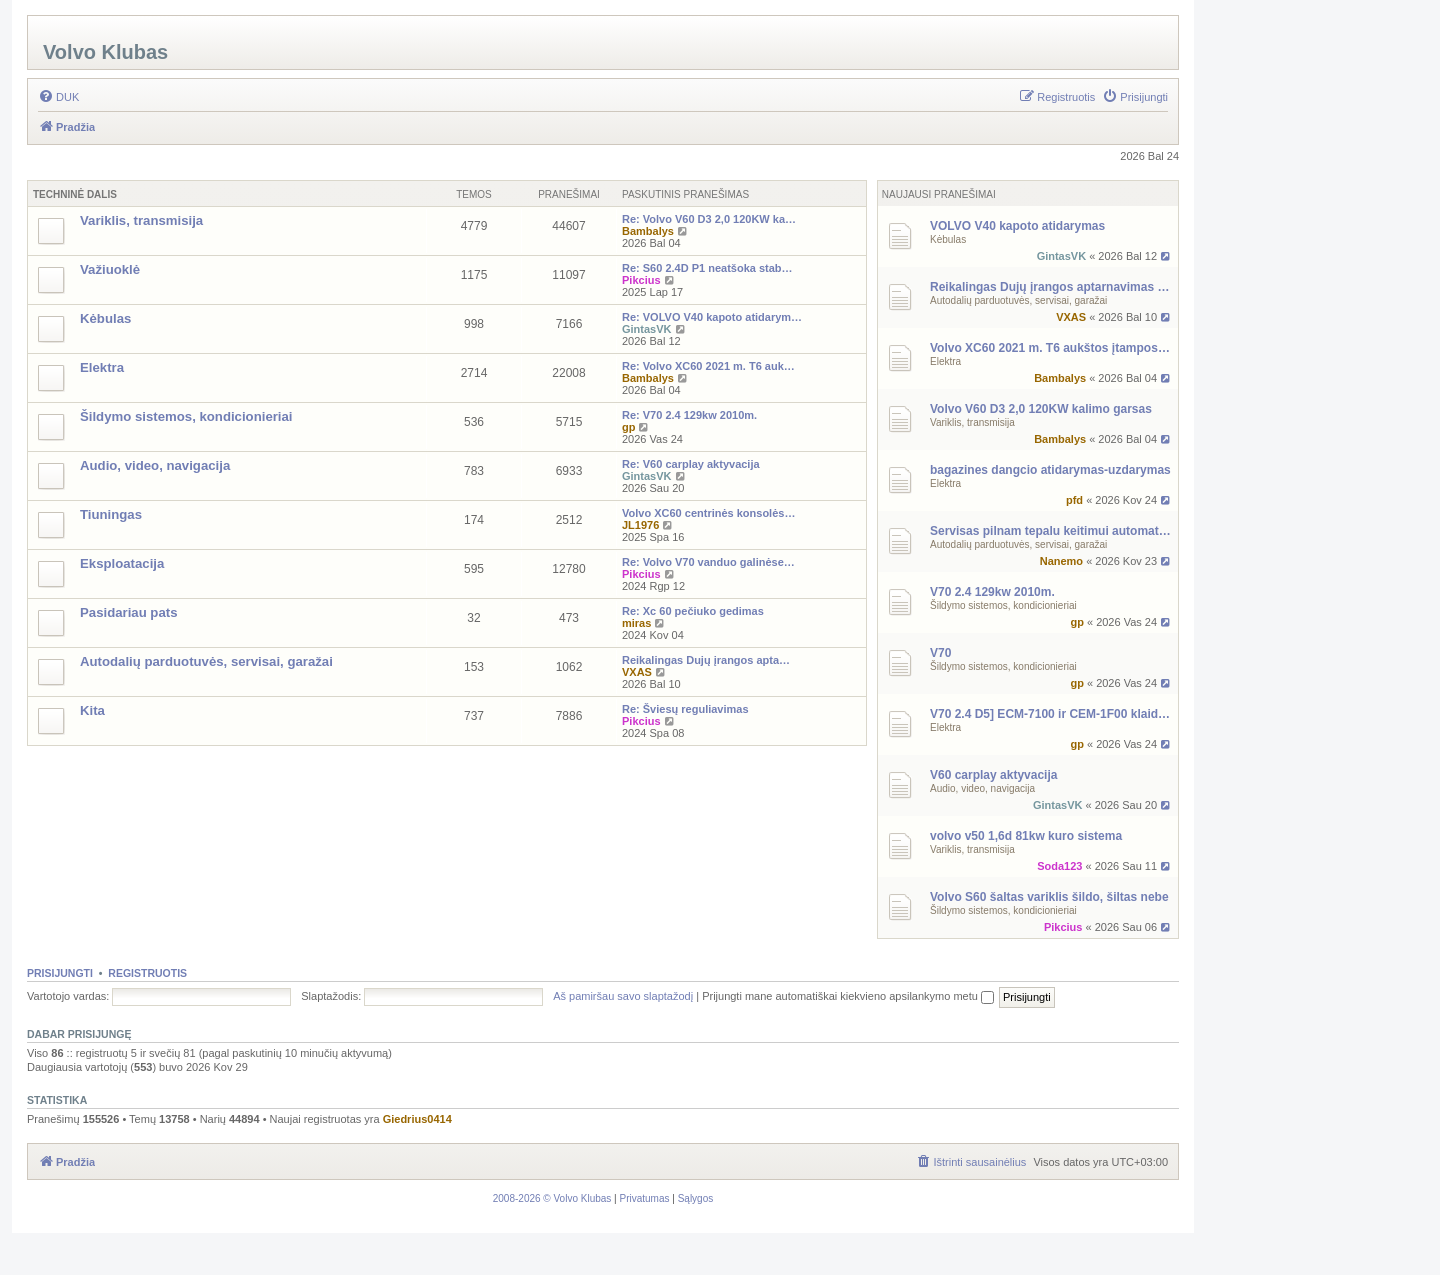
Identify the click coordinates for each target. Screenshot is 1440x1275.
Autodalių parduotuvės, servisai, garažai (1018, 300)
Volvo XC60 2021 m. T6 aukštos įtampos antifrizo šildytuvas (1051, 348)
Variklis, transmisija (972, 422)
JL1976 (640, 525)
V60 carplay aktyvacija (993, 775)
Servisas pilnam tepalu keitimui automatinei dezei (1051, 531)
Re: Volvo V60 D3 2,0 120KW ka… (709, 219)
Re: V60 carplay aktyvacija (691, 464)
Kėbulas (948, 239)
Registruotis (147, 973)
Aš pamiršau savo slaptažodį (623, 996)
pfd (1074, 500)
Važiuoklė (110, 269)
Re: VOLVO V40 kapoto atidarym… (712, 317)
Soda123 (1059, 866)
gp (1076, 622)
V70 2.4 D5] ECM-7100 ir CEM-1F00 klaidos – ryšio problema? (1051, 714)
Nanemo (1061, 561)
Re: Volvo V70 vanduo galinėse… (708, 562)
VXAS (1071, 317)
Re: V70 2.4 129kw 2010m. (689, 415)
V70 (940, 653)
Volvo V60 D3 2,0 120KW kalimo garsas (1041, 409)
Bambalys (1060, 378)
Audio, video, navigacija (982, 788)
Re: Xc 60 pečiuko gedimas (693, 611)
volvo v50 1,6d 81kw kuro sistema (1026, 836)
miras (636, 623)
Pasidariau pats (128, 612)
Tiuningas (111, 514)
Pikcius (1063, 927)
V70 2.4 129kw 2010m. (992, 592)
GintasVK (1062, 256)
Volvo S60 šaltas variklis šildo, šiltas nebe (1049, 897)
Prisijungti (60, 973)
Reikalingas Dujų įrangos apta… (706, 660)
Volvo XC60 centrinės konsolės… (708, 513)
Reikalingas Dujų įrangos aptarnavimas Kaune (1051, 287)
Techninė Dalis (75, 194)
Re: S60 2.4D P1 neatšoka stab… (707, 268)
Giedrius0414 (417, 1119)
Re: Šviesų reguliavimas (685, 709)
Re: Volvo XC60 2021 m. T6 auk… (708, 366)
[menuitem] (58, 97)
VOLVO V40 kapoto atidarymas (1017, 226)
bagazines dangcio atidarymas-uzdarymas (1050, 470)
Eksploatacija (122, 563)
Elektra (945, 361)
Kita (92, 710)
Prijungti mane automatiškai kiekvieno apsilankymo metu (848, 996)
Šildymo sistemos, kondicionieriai (1003, 605)
